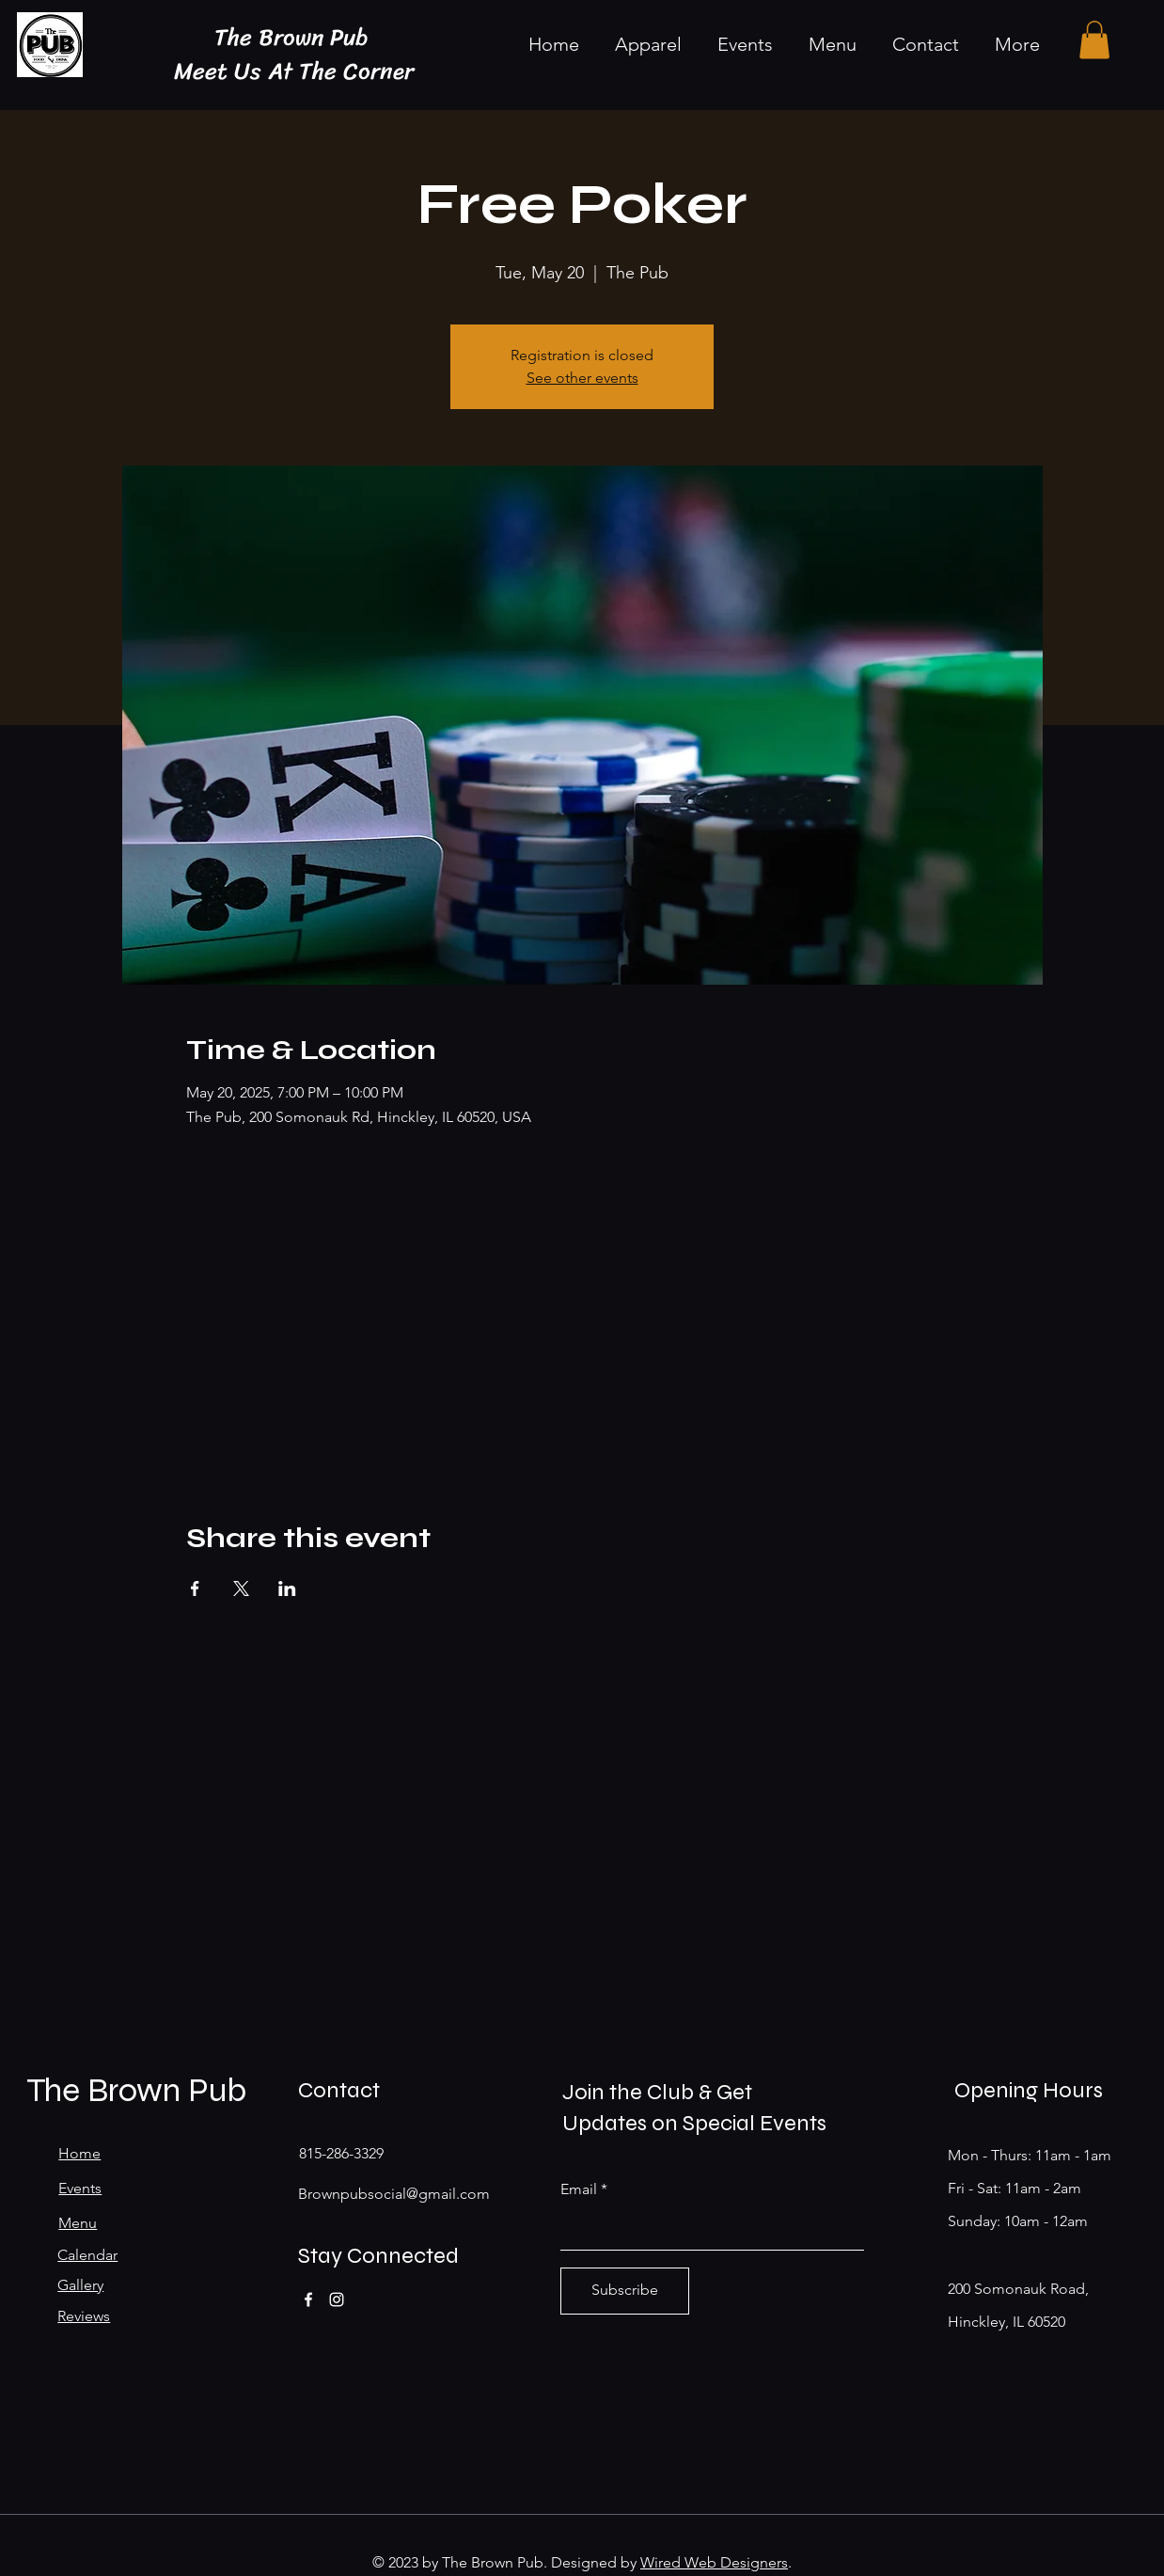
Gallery (80, 2285)
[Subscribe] (624, 2291)
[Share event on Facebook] (195, 1588)
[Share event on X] (241, 1588)
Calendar (87, 2255)
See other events (582, 378)
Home (79, 2153)
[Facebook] (308, 2299)
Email (578, 2189)
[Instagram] (336, 2299)
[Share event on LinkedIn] (287, 1588)
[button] (1094, 40)
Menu (77, 2223)
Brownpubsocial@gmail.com (394, 2194)
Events (80, 2188)
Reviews (83, 2316)
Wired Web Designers (714, 2562)
